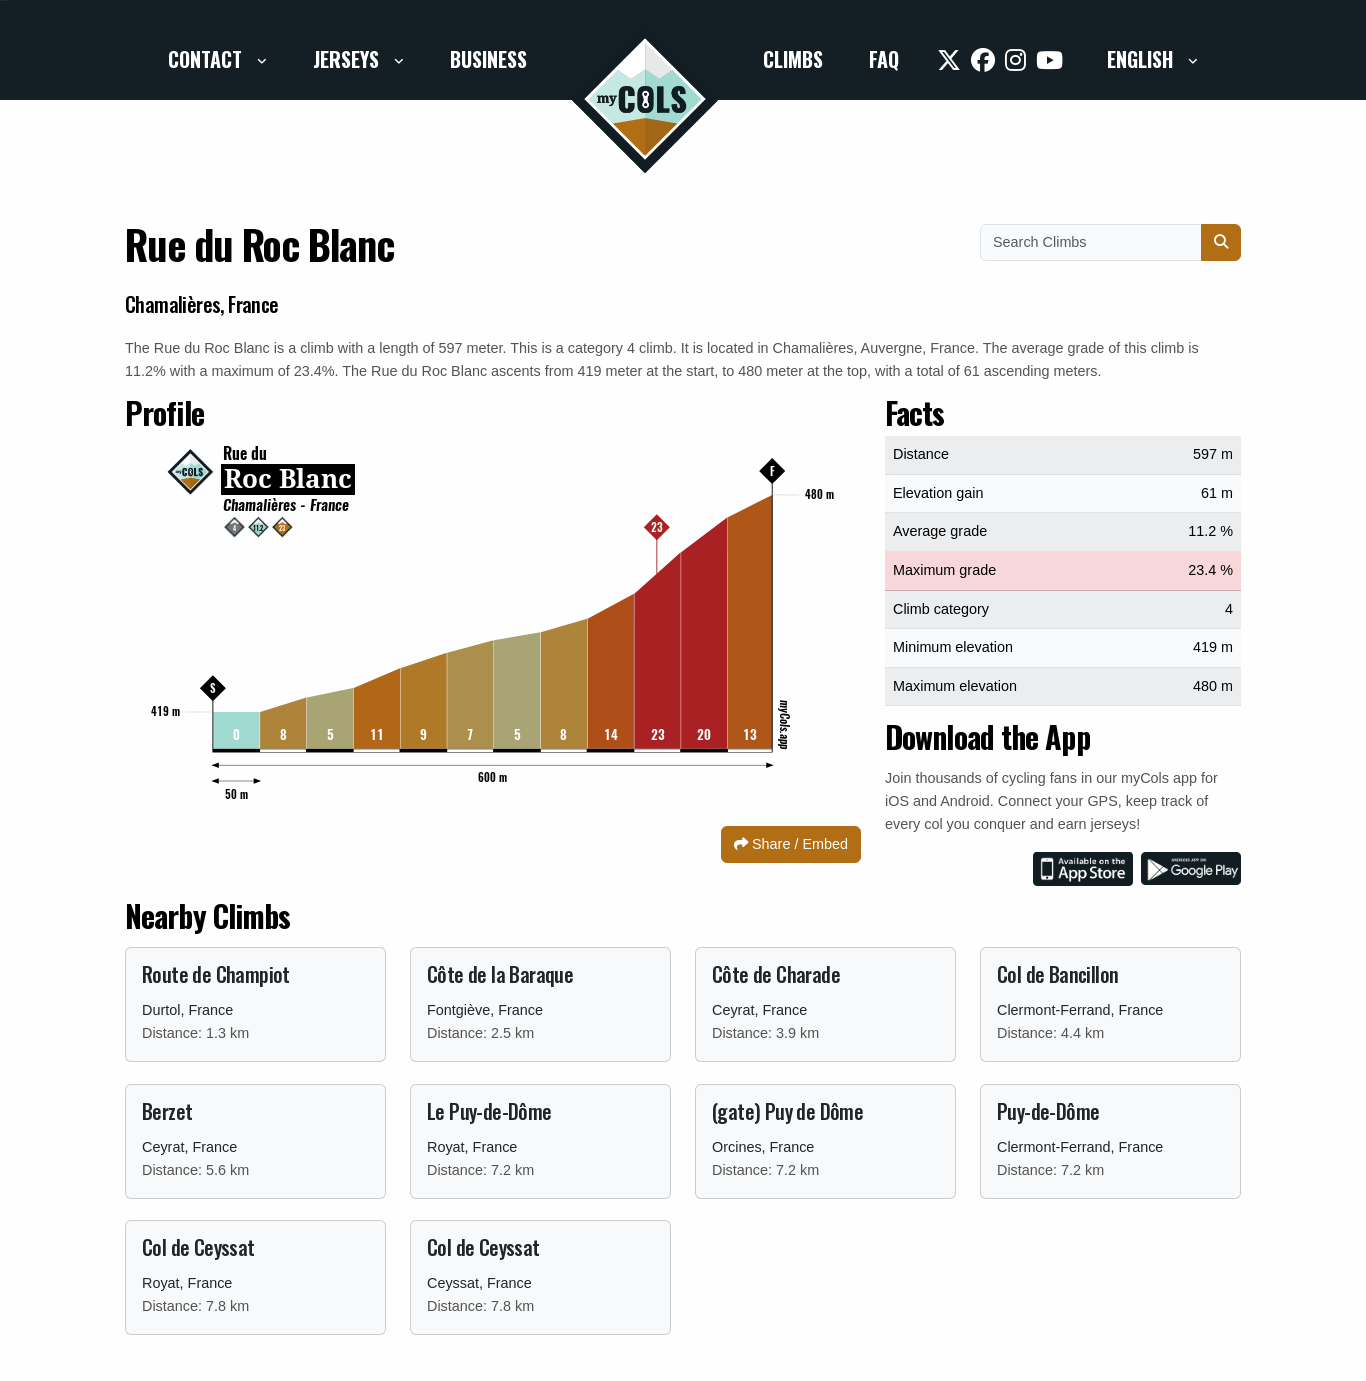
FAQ (884, 59)
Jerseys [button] (348, 59)
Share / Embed (791, 844)
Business (488, 59)
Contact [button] (207, 59)
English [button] (1142, 59)
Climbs (793, 59)
